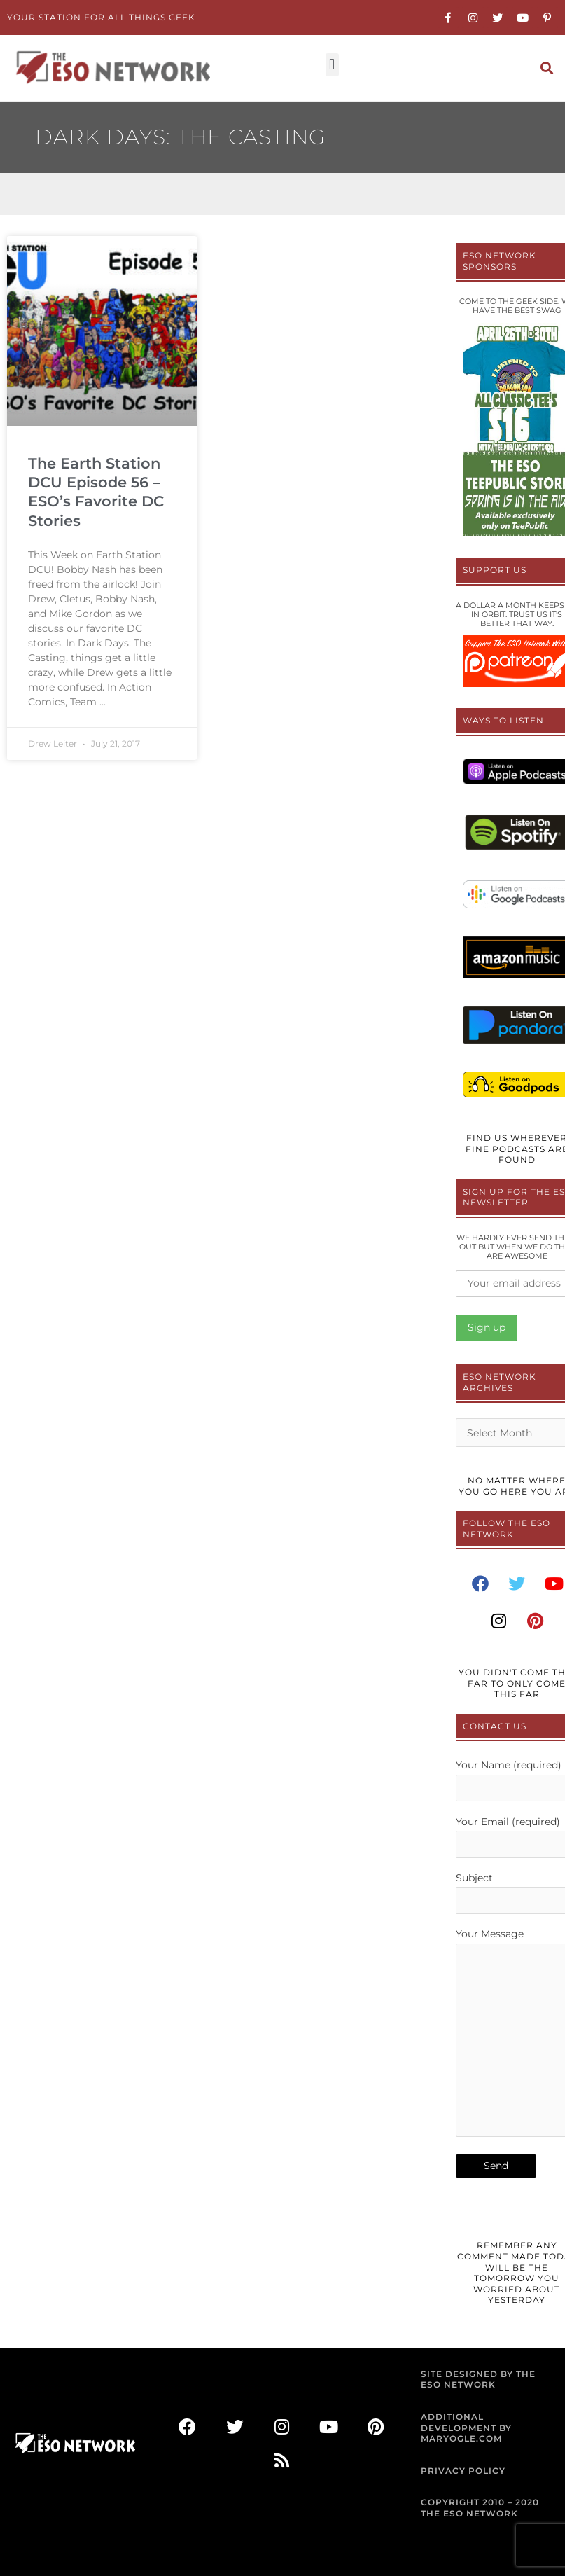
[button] (332, 64)
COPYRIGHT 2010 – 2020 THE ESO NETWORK (480, 2508)
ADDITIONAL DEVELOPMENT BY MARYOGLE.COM (466, 2427)
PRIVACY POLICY (463, 2470)
